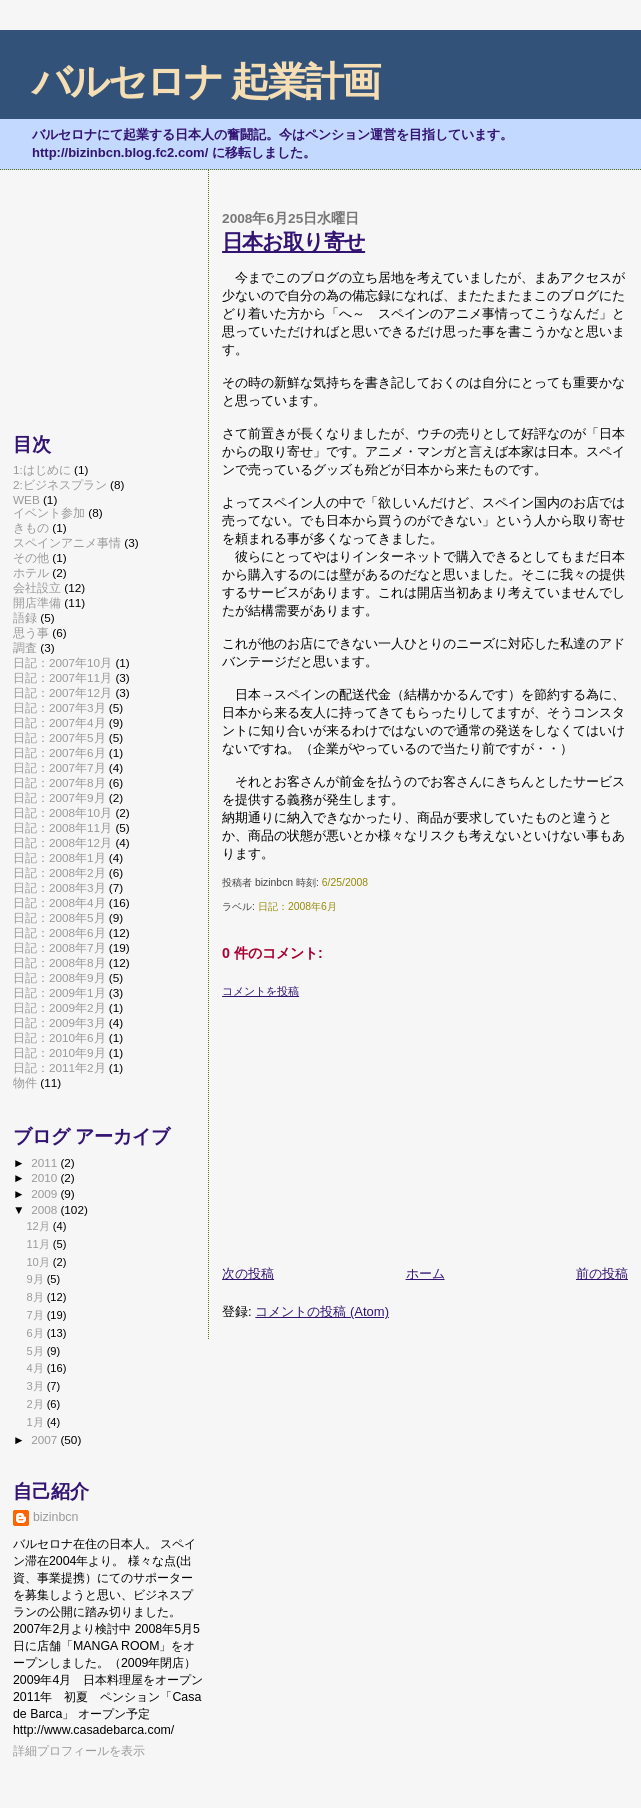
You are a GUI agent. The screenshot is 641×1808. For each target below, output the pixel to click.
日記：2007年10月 (62, 662)
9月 (36, 1279)
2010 (45, 1177)
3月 (36, 1386)
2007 (45, 1439)
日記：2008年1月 (59, 857)
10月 (39, 1262)
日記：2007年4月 (59, 722)
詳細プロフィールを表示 (79, 1751)
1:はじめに (42, 469)
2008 (45, 1209)
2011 (45, 1162)
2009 (45, 1193)
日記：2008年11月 (62, 827)
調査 (25, 647)
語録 (25, 617)
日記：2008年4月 (59, 902)
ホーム (425, 1273)
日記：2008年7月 (59, 947)
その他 (31, 557)
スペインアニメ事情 (67, 542)
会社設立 (37, 587)
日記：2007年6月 (59, 752)
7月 (36, 1315)
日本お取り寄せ (293, 241)
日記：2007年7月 (59, 767)
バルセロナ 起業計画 (205, 81)
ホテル (31, 572)
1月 (36, 1422)
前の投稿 (602, 1273)
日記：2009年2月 (59, 1007)
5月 (36, 1351)
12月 (39, 1226)
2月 (36, 1404)
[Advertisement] (372, 1124)
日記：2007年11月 (62, 677)
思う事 (31, 632)
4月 (36, 1368)
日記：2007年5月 (59, 737)
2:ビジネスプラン (60, 484)
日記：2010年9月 (59, 1052)
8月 (36, 1297)
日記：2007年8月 (59, 782)
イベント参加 (49, 512)
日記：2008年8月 (59, 962)
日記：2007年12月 (62, 692)
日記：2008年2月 (59, 872)
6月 (36, 1333)
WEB (26, 499)
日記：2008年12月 (62, 842)
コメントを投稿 (260, 991)
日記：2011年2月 (59, 1067)
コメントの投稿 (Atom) (322, 1311)
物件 (25, 1082)
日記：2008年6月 (297, 906)
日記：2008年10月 (62, 812)
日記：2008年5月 (59, 917)
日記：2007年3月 (59, 707)
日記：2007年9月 (59, 797)
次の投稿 (248, 1273)
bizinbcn (55, 1517)
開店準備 (37, 602)
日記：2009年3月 (59, 1022)
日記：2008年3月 (59, 887)
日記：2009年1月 (59, 992)
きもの (31, 527)
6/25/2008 (345, 882)
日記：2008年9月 (59, 977)
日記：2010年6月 (59, 1037)
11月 (39, 1244)
